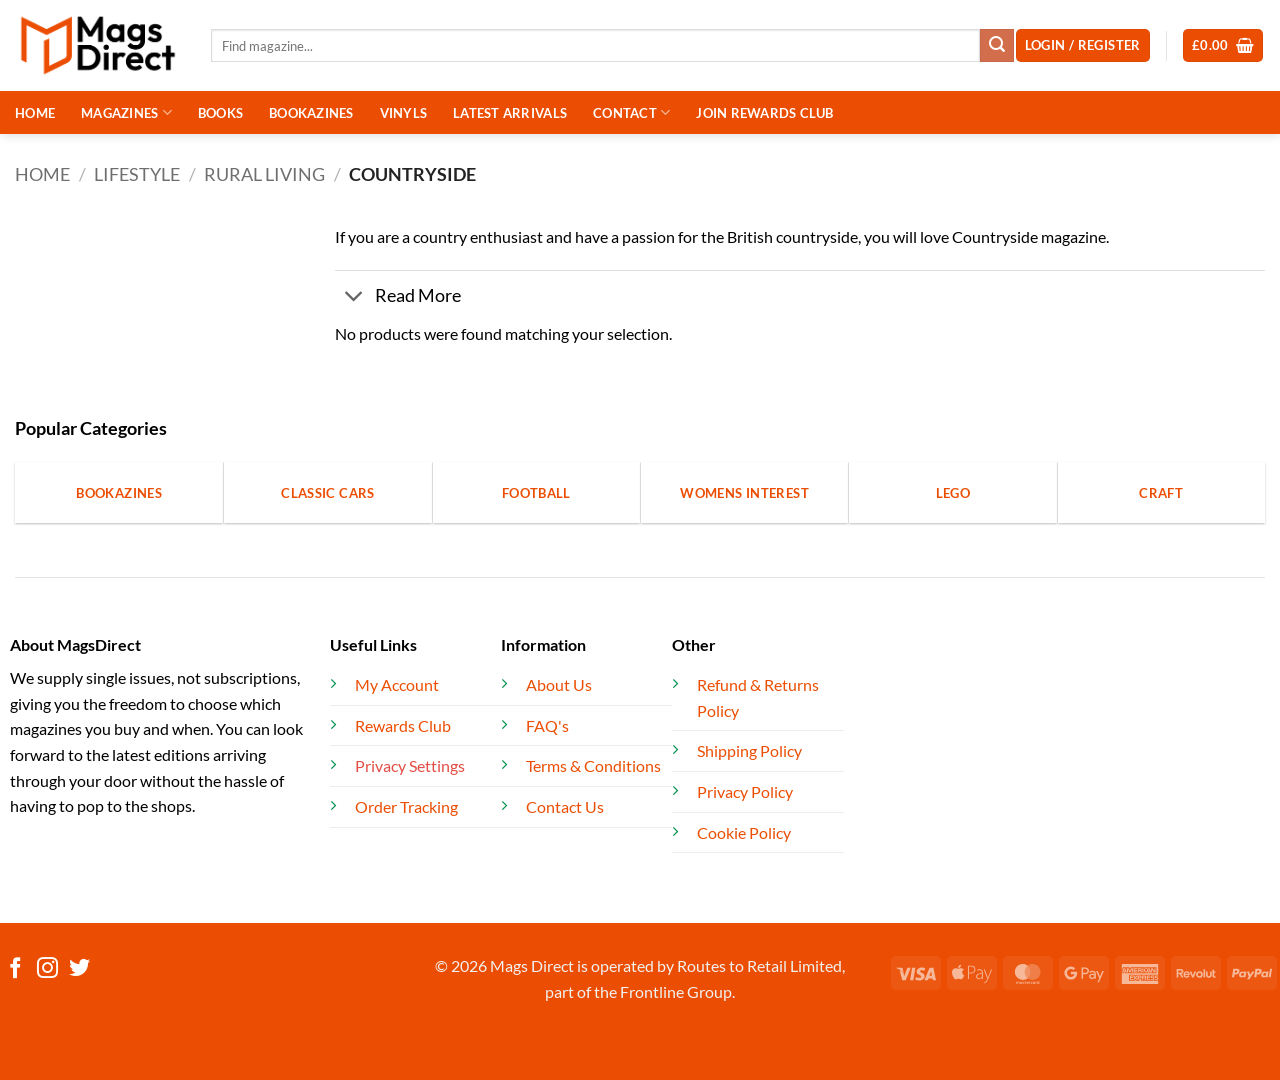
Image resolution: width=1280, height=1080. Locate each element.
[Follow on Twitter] (79, 969)
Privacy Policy (745, 791)
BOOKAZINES (311, 113)
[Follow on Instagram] (47, 969)
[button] (1223, 45)
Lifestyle (137, 174)
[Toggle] (354, 298)
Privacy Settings (410, 765)
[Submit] (997, 46)
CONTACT (631, 112)
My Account (397, 684)
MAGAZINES (126, 112)
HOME (35, 113)
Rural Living (264, 174)
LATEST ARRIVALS (510, 113)
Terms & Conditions (593, 765)
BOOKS (220, 113)
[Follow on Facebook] (15, 969)
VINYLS (404, 113)
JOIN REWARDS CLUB (764, 113)
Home (42, 174)
